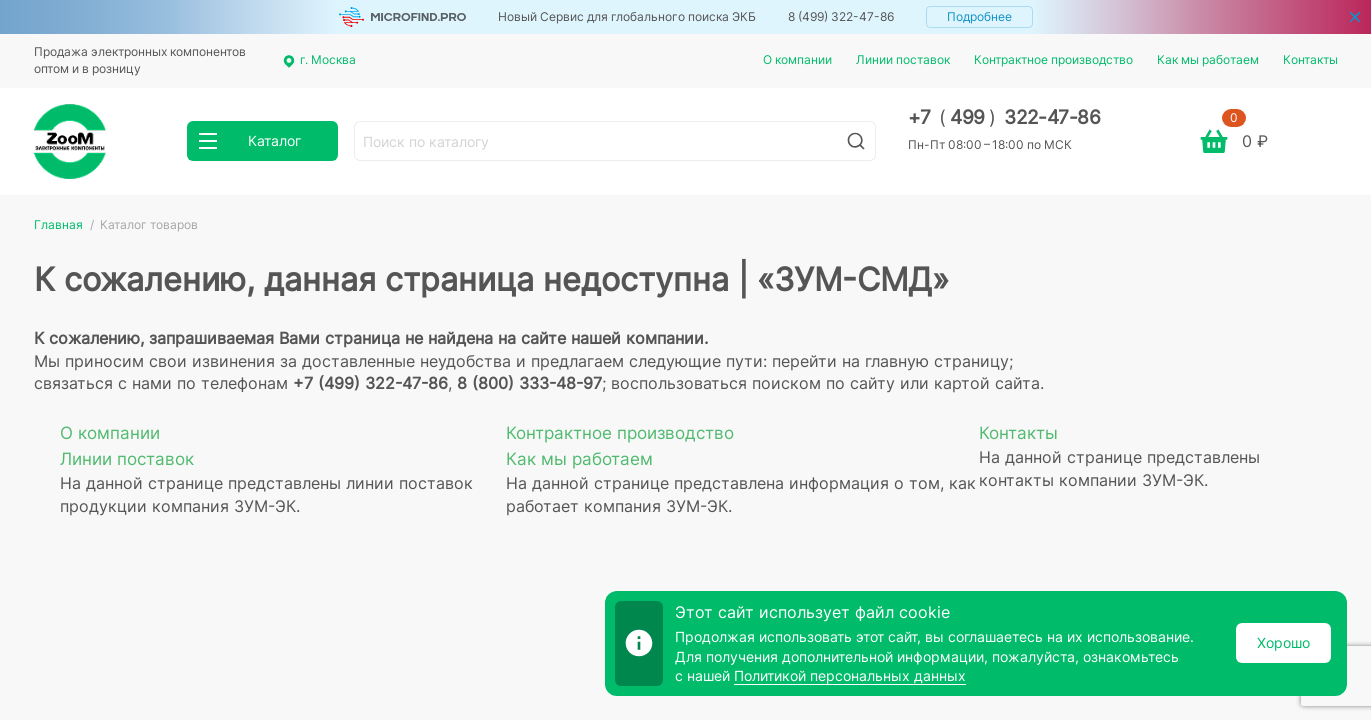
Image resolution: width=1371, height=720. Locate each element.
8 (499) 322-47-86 (841, 16)
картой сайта (987, 383)
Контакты (1310, 59)
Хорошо (1283, 642)
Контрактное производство (1053, 59)
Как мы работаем (1208, 59)
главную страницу (937, 361)
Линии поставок (903, 59)
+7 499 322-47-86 (1004, 117)
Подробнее (979, 16)
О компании (797, 59)
